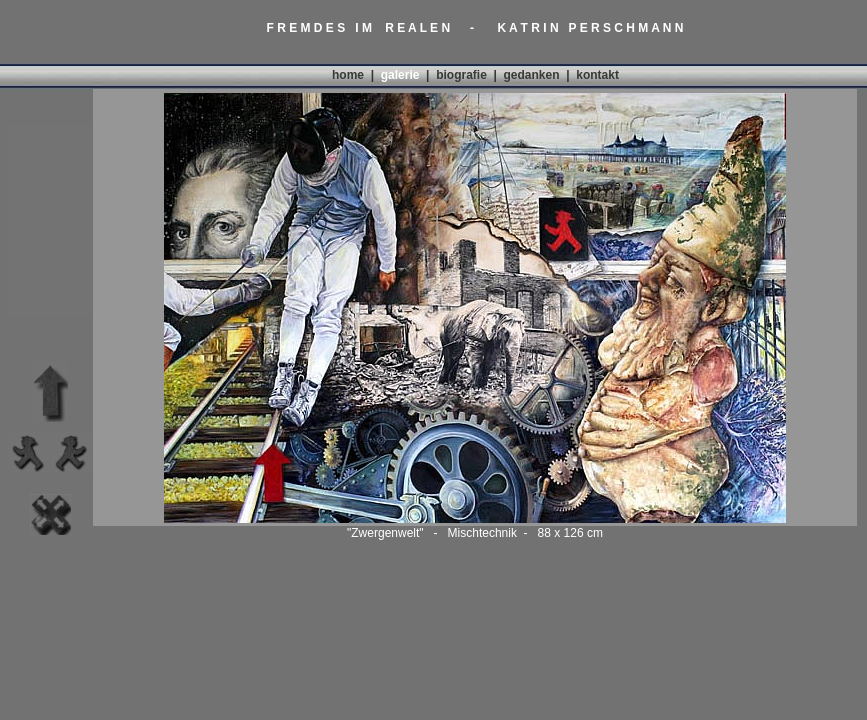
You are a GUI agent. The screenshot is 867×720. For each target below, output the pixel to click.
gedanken (532, 75)
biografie (461, 75)
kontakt (597, 75)
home (348, 75)
